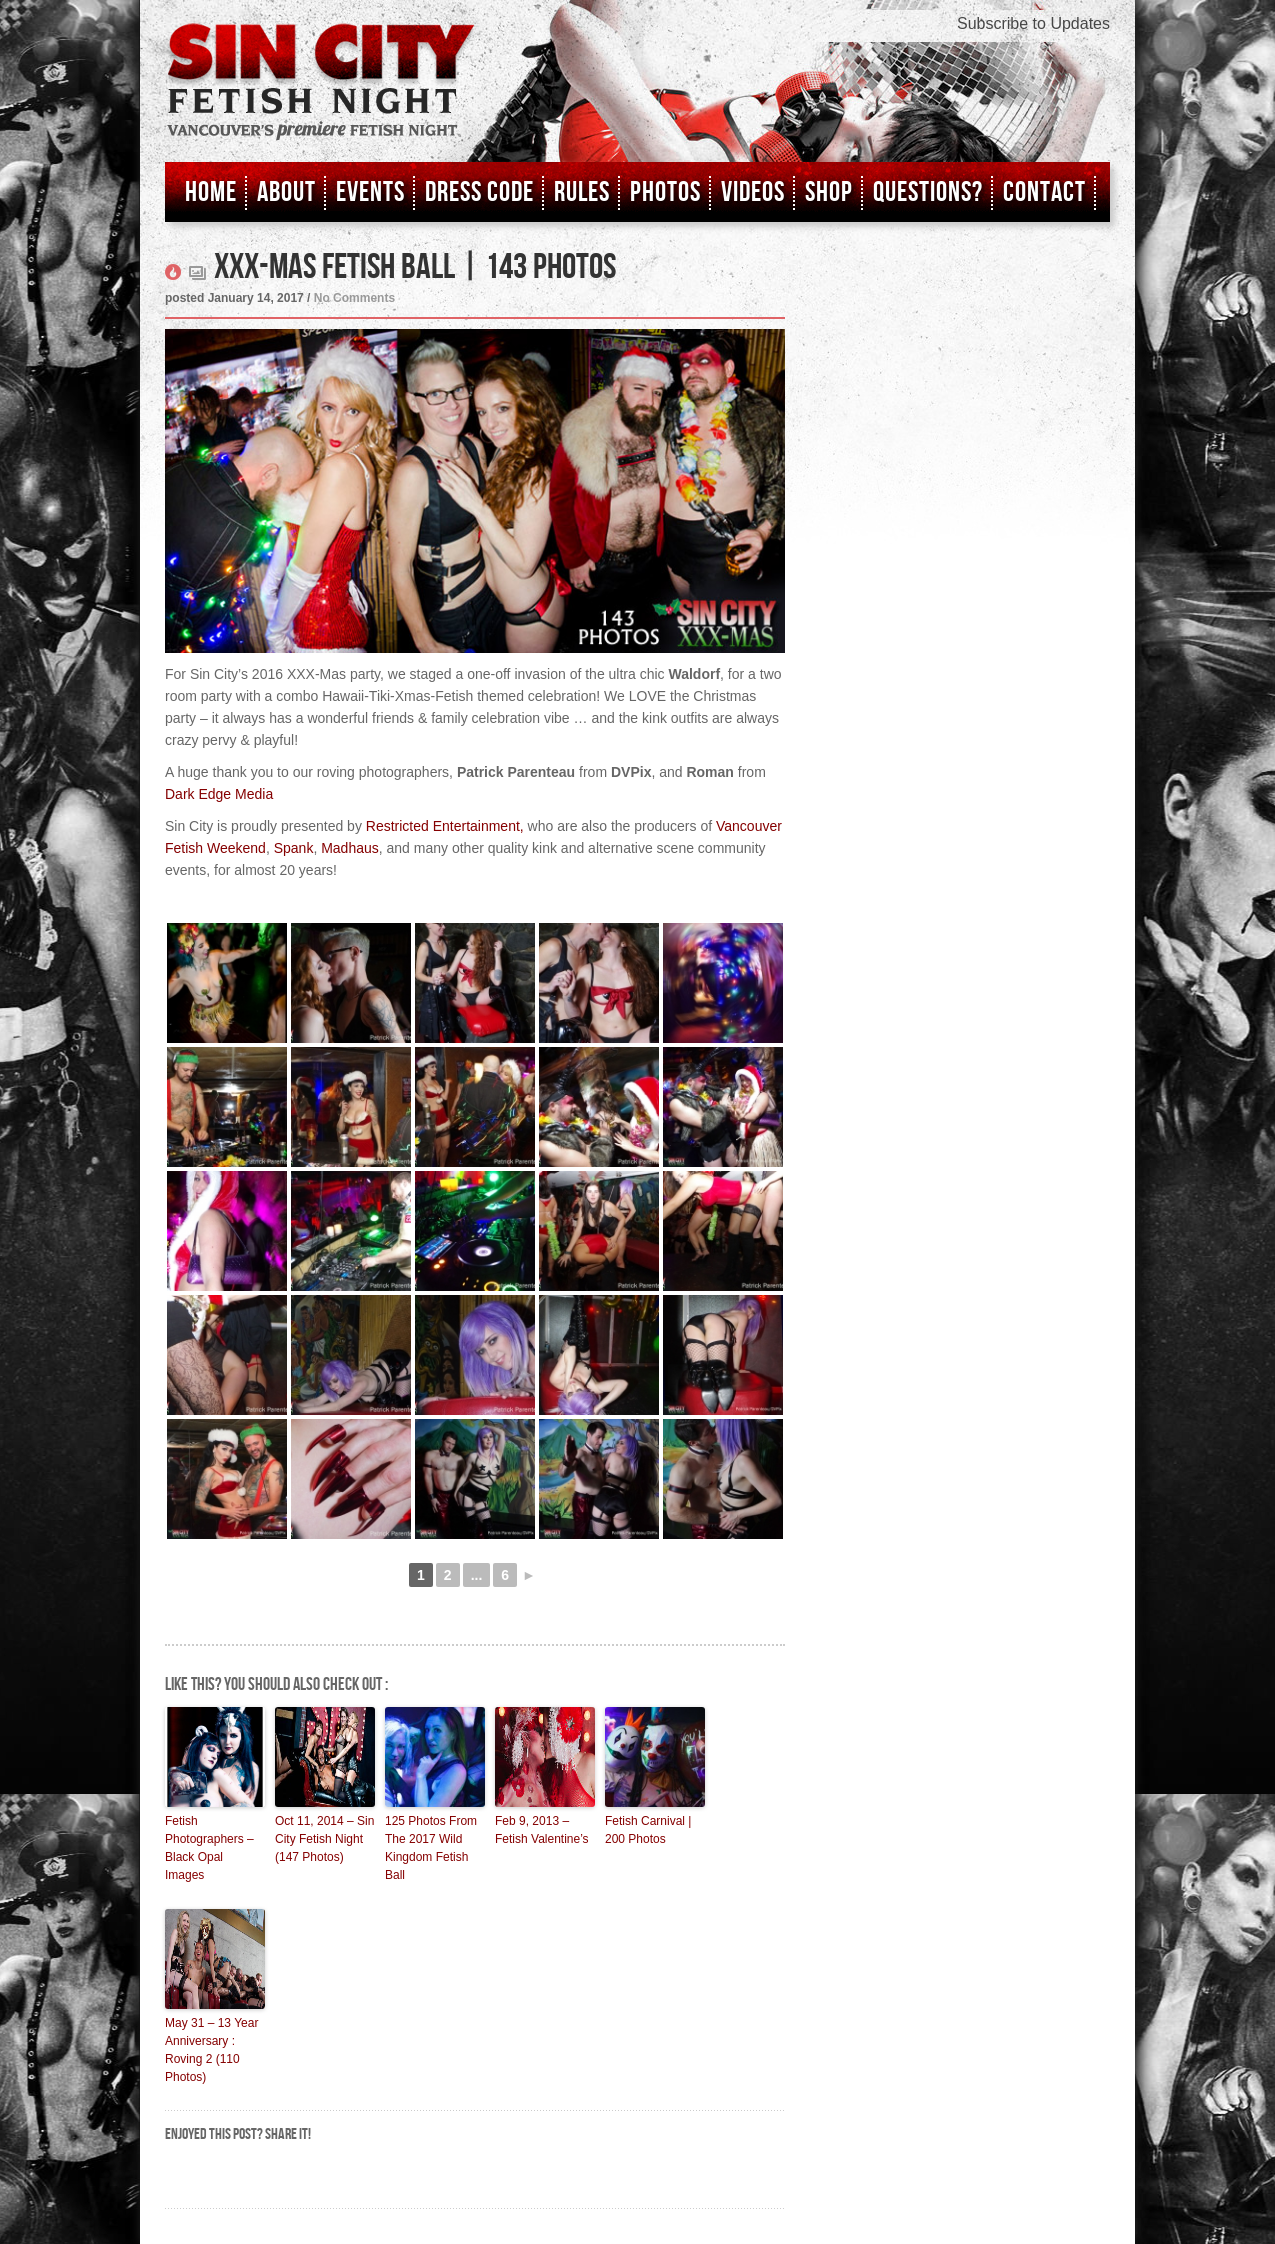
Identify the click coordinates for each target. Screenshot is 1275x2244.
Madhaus (350, 848)
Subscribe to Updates (1033, 23)
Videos (753, 192)
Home (211, 192)
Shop (829, 192)
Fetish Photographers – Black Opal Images (209, 1848)
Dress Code (479, 192)
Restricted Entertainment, (445, 826)
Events (370, 192)
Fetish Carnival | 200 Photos (648, 1830)
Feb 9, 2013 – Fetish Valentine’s (542, 1830)
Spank (294, 848)
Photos (665, 192)
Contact (1044, 192)
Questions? (928, 192)
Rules (582, 192)
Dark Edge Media (219, 794)
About (286, 192)
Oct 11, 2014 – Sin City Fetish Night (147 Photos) (324, 1839)
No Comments (354, 298)
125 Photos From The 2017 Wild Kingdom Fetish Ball (431, 1848)
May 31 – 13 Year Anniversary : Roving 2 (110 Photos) (211, 2050)
